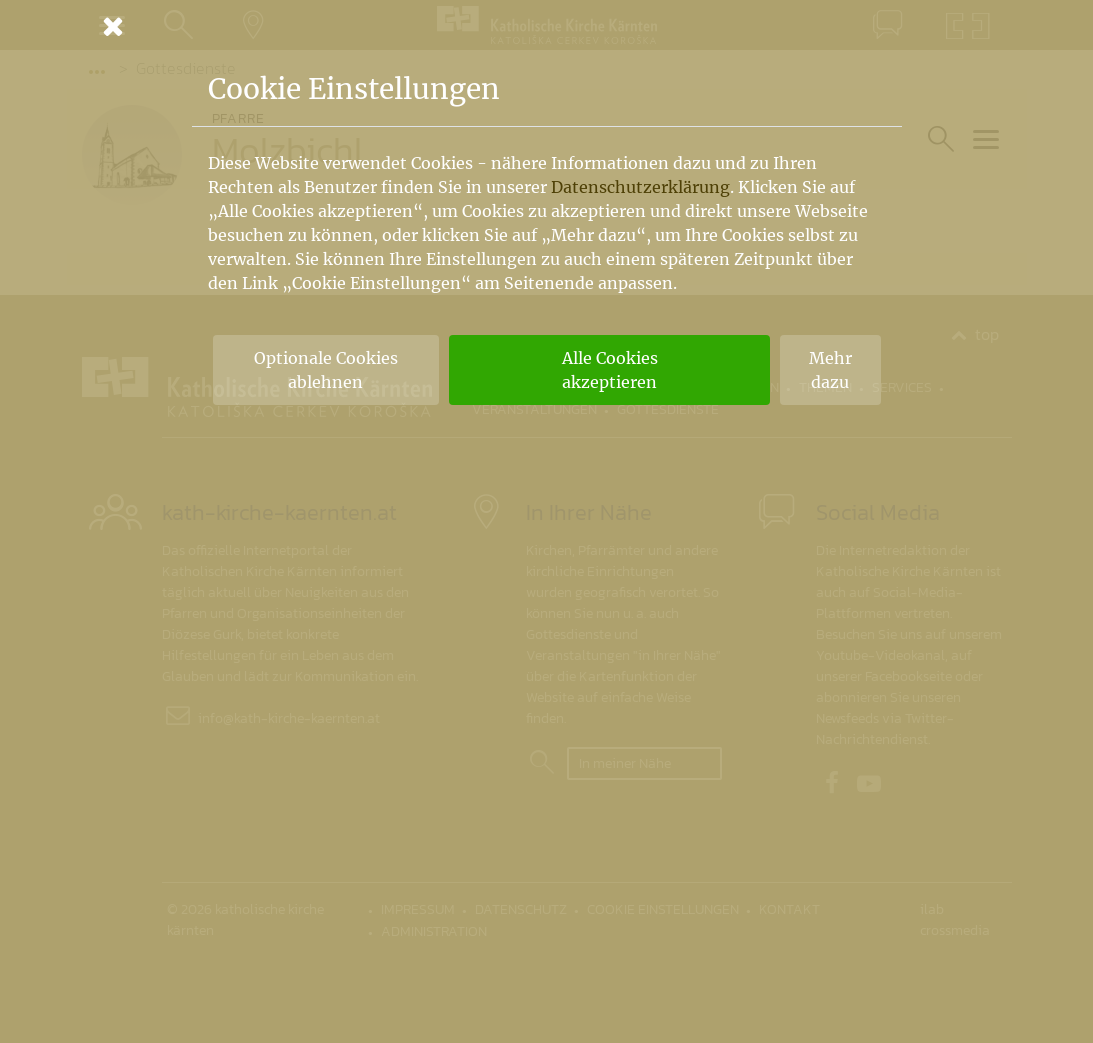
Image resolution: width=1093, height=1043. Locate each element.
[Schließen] (547, 26)
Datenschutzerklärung (640, 187)
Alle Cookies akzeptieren (610, 370)
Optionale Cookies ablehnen (326, 370)
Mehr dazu (830, 370)
